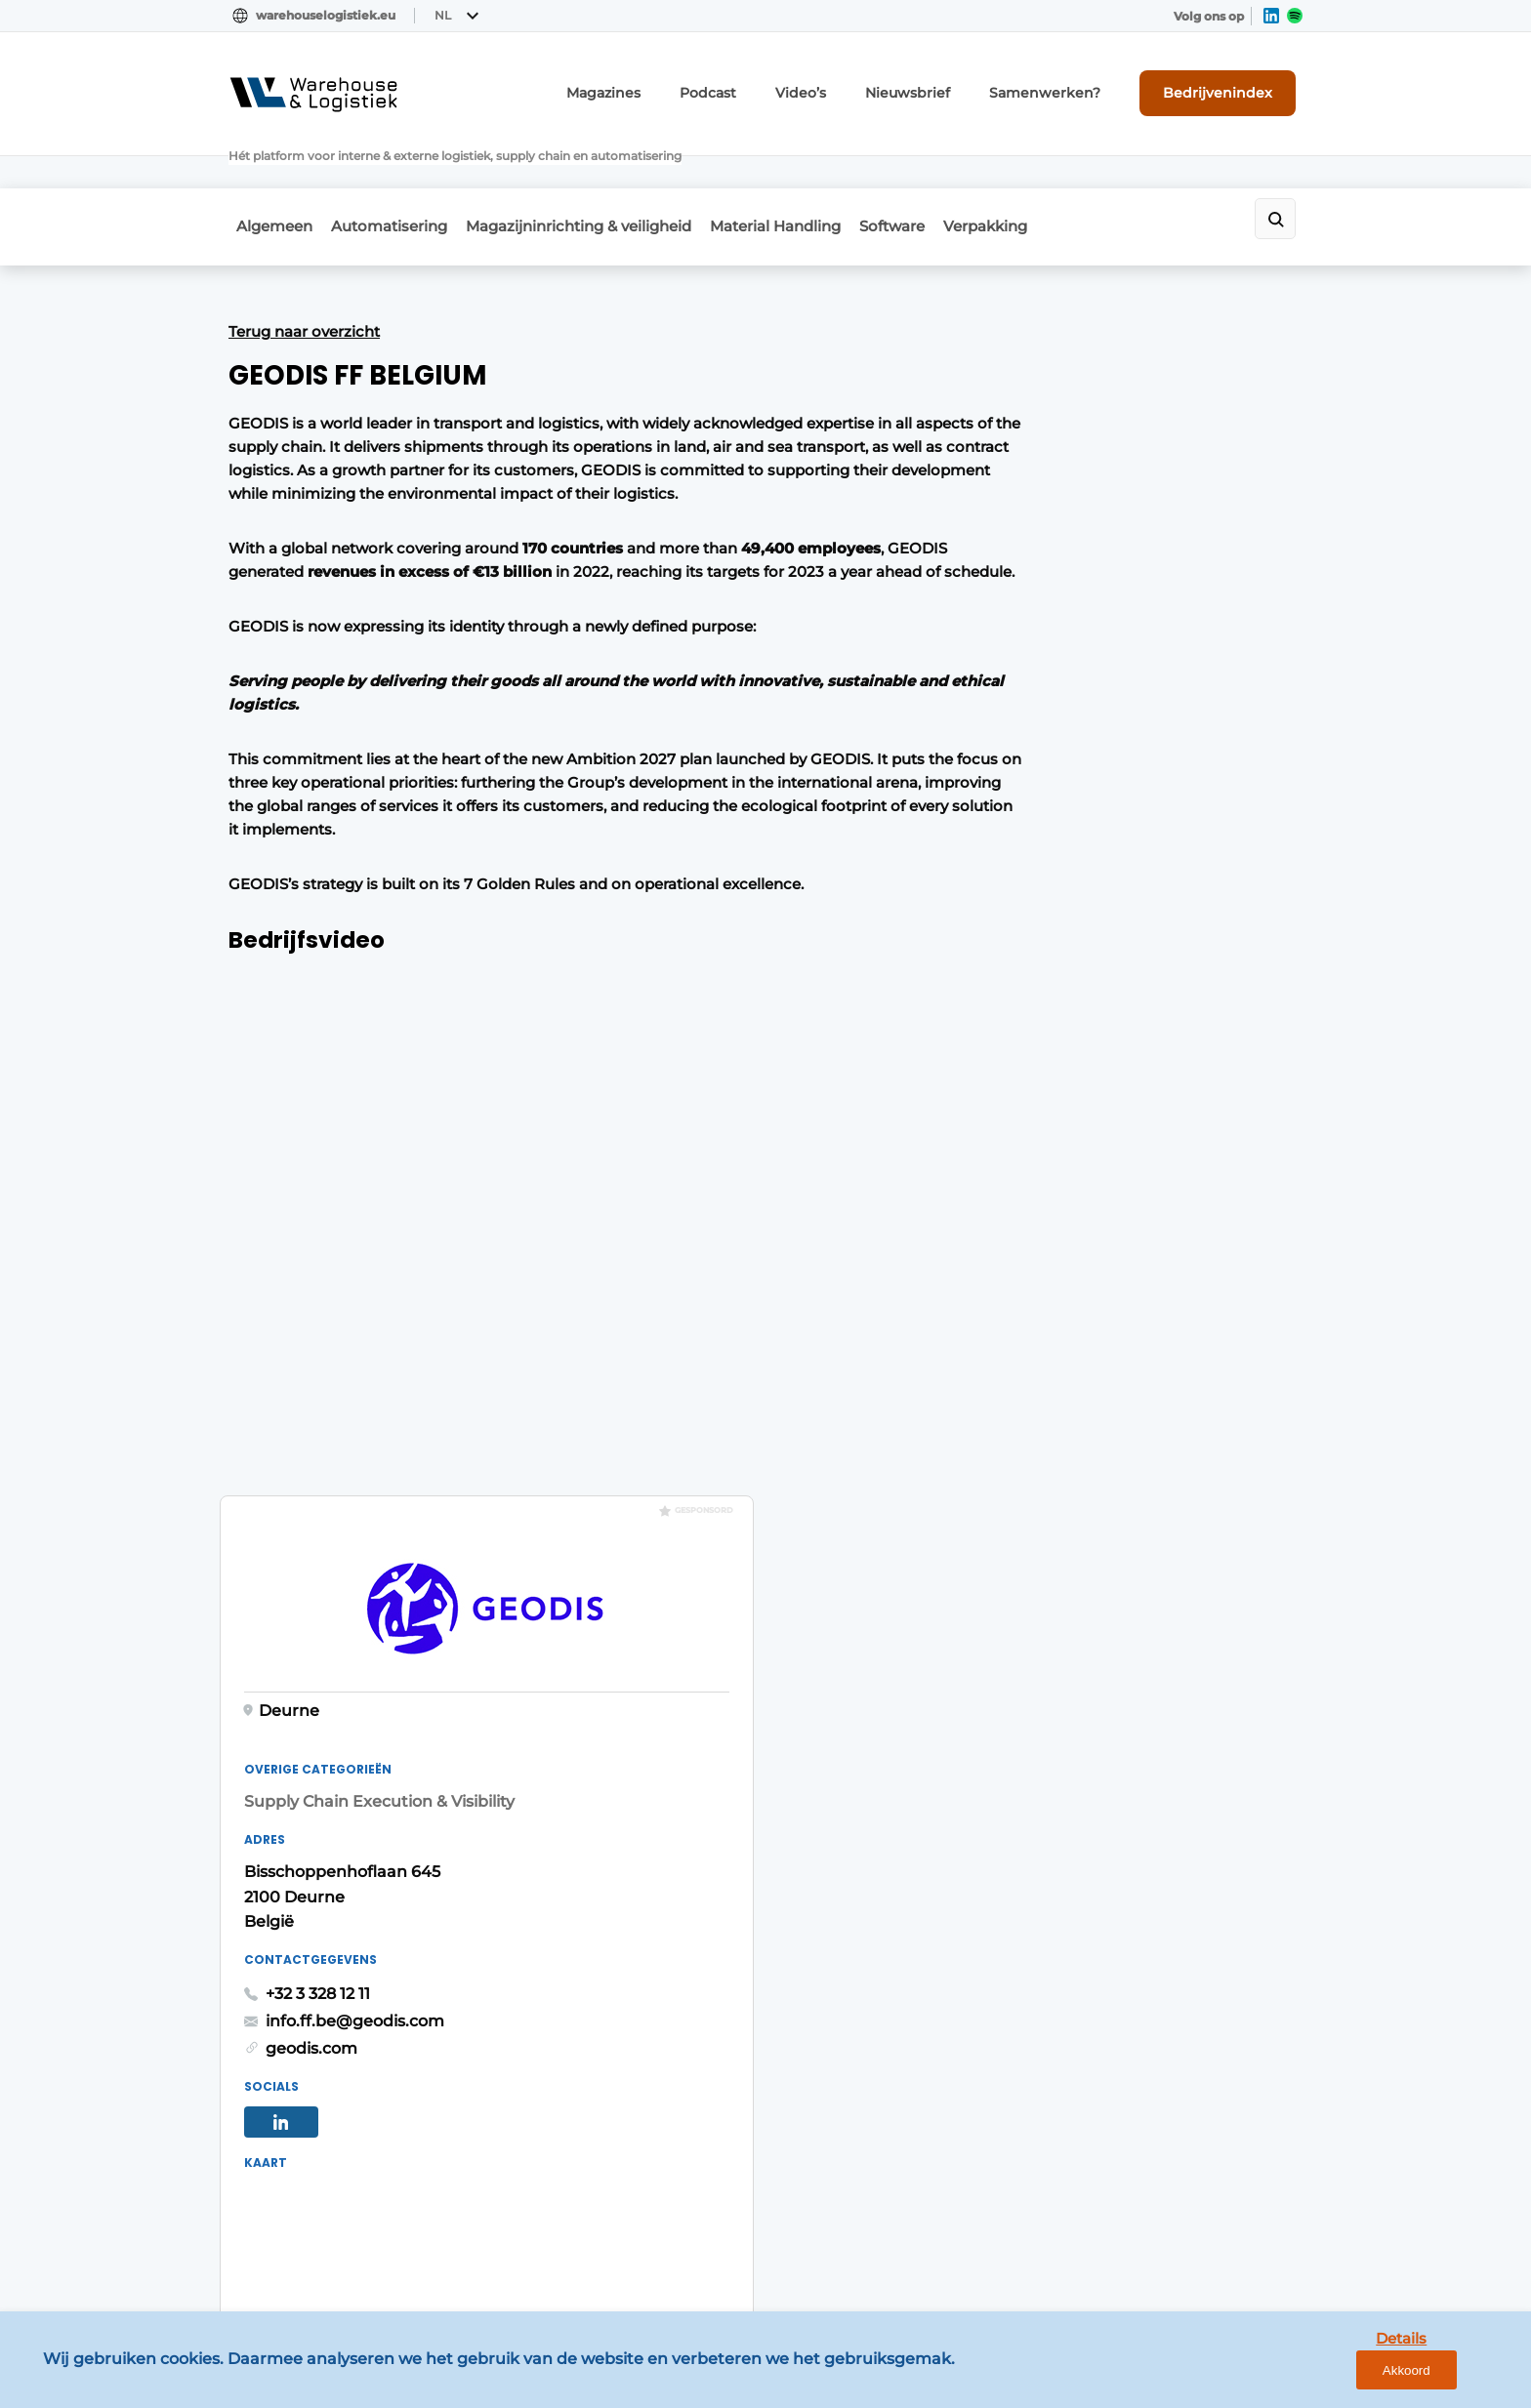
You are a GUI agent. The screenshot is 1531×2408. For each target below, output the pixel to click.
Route (1030, 1253)
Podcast (772, 85)
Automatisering (394, 172)
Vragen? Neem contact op (1142, 1503)
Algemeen (266, 172)
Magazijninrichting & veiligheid (596, 172)
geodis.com (1019, 854)
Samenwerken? (1072, 85)
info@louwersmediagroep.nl (1184, 1844)
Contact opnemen (562, 1794)
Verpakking (1041, 172)
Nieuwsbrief (953, 85)
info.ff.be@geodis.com (1062, 827)
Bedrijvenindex (1229, 85)
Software (935, 172)
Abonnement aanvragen (584, 1757)
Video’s (857, 85)
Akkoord (1458, 2377)
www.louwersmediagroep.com (1193, 2238)
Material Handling (805, 172)
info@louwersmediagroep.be (1187, 2136)
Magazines (678, 85)
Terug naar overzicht (304, 272)
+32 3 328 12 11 (1025, 801)
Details (1366, 2376)
